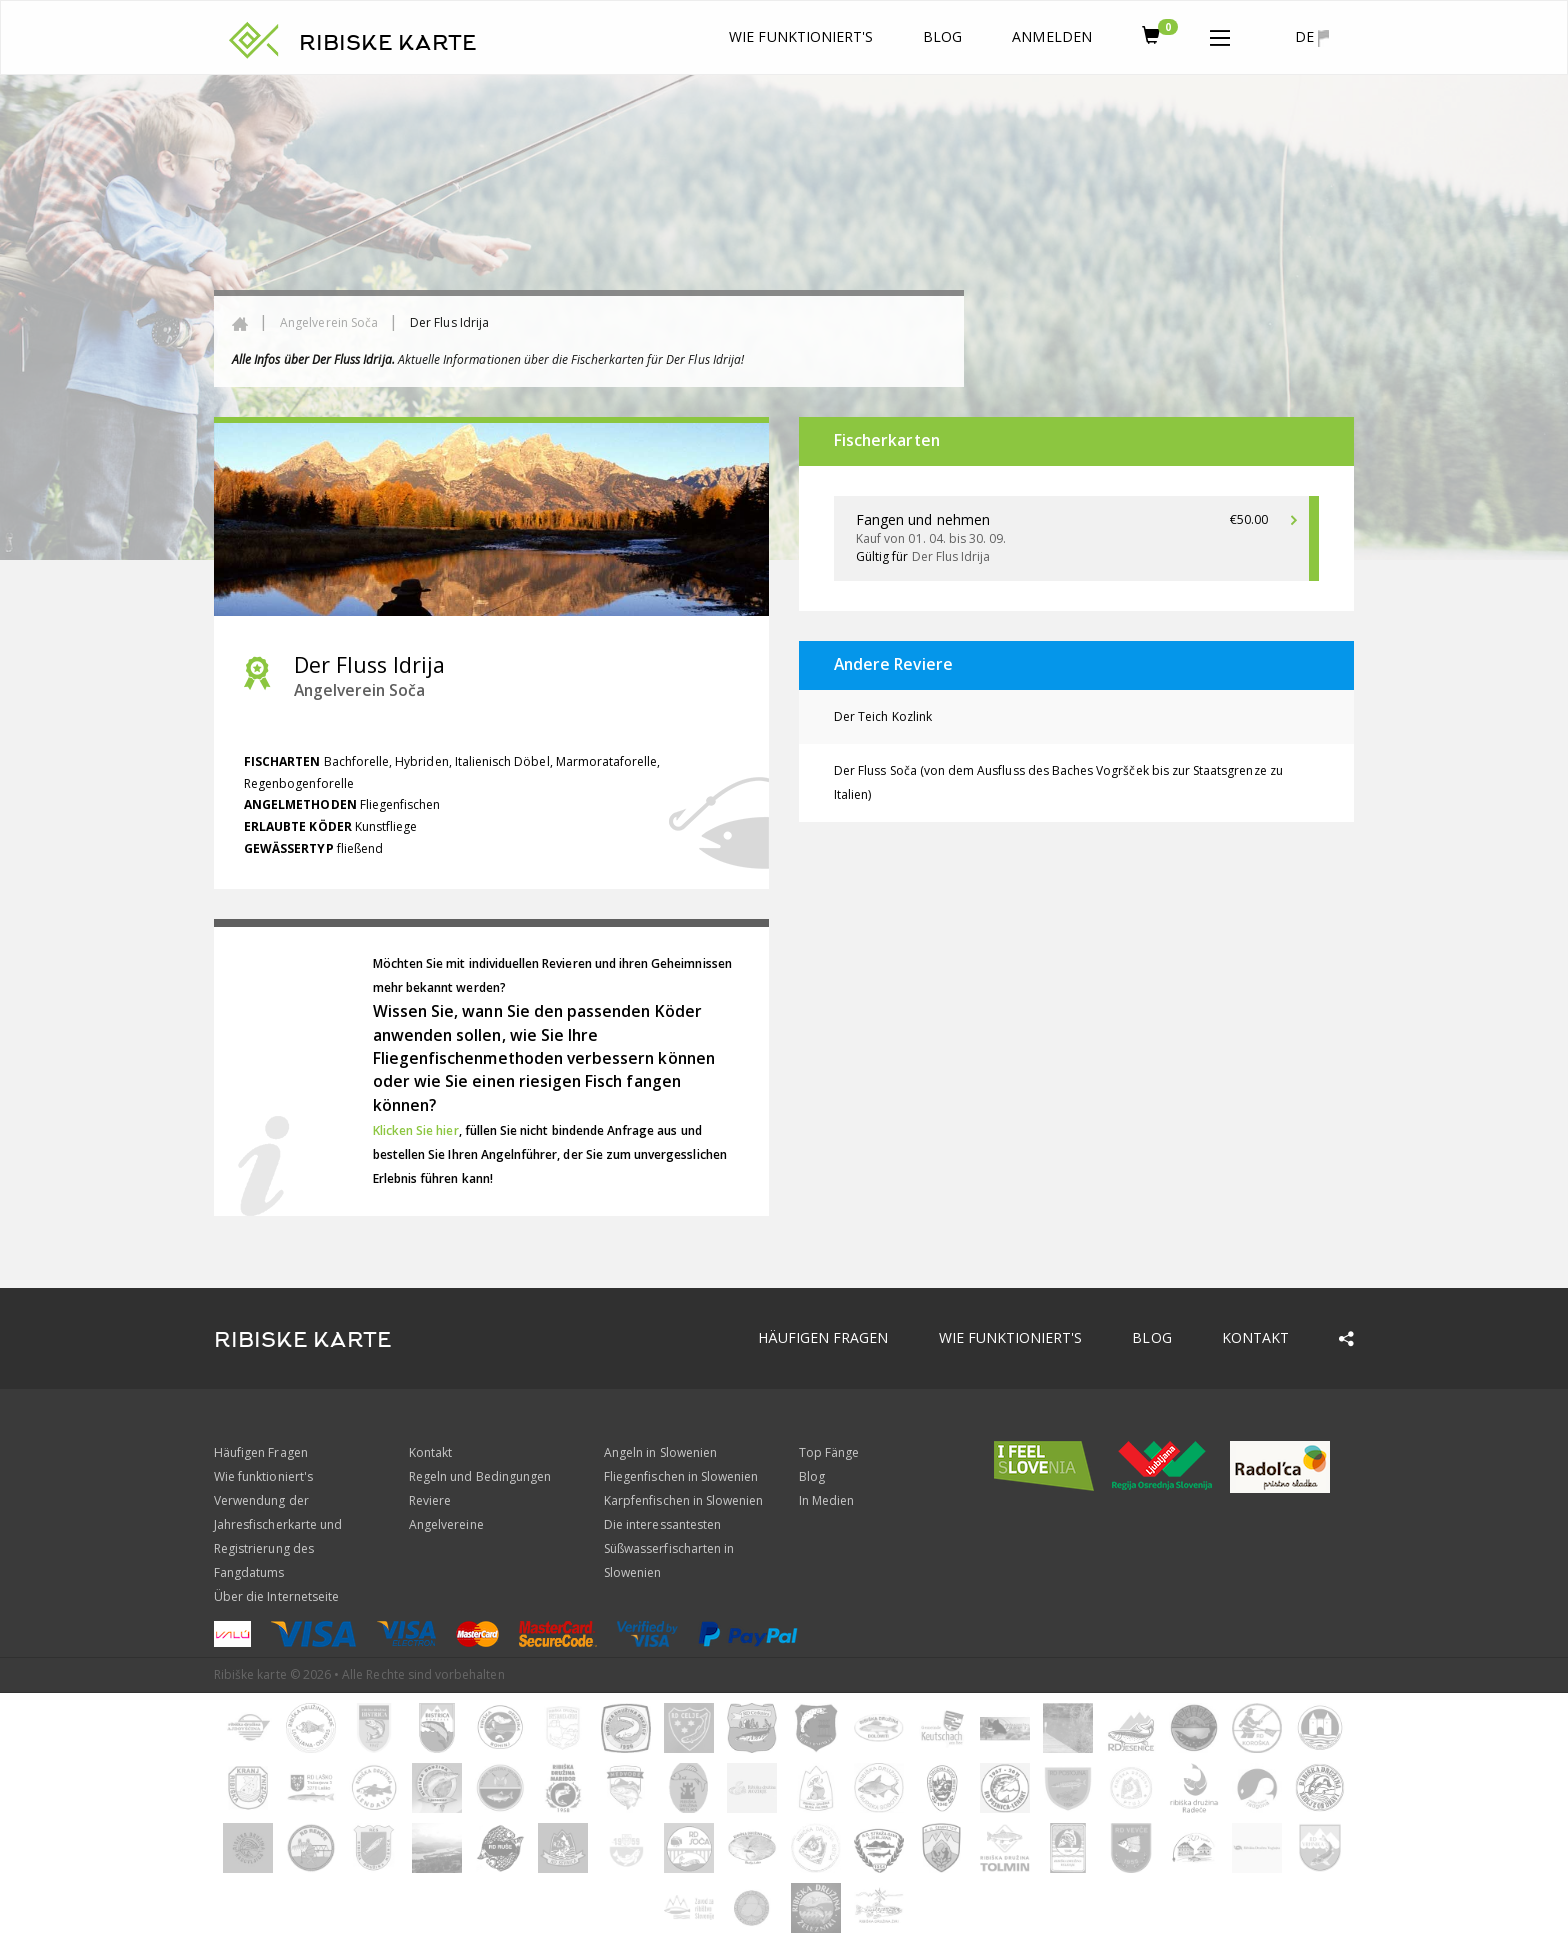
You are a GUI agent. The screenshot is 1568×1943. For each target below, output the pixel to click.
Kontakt (1255, 1337)
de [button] (1312, 37)
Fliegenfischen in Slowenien (681, 1476)
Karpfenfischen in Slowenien (683, 1500)
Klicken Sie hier (416, 1130)
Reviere (430, 1500)
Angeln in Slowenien (660, 1452)
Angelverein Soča (329, 322)
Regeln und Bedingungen (480, 1476)
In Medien (826, 1500)
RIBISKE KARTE (388, 43)
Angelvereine (446, 1524)
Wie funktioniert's (801, 36)
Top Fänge (829, 1452)
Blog (942, 36)
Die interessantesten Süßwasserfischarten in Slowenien (669, 1548)
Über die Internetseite (276, 1596)
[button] (1220, 34)
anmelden (1051, 36)
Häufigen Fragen (823, 1337)
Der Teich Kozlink (883, 716)
